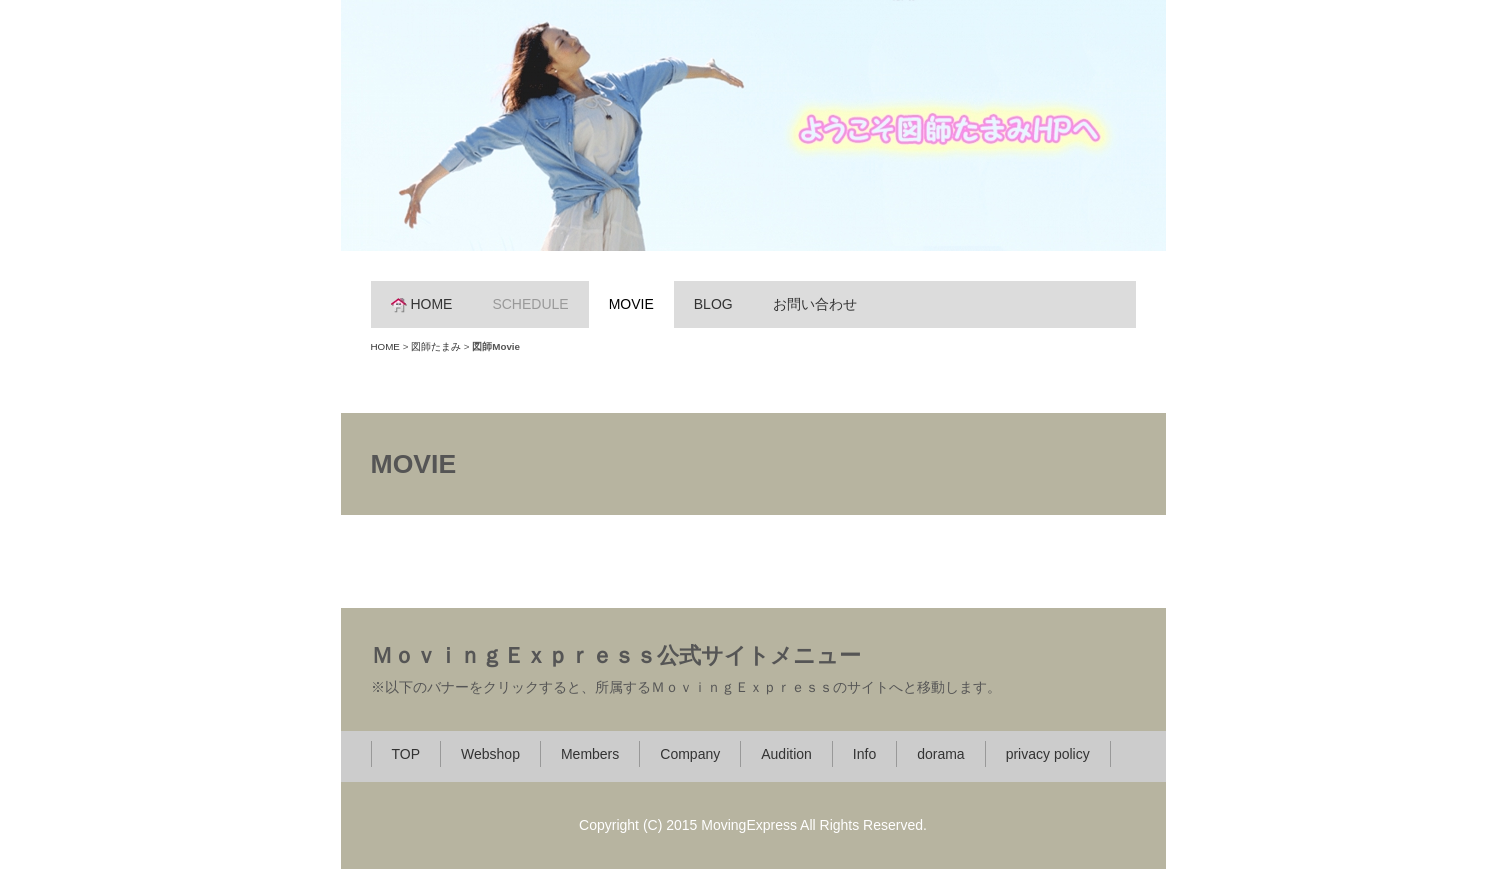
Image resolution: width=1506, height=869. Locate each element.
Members (590, 754)
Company (690, 754)
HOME (422, 304)
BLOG (713, 304)
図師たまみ (436, 346)
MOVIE (631, 304)
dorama (940, 754)
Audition (786, 754)
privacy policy (1048, 754)
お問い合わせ (815, 304)
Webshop (490, 754)
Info (864, 754)
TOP (406, 754)
